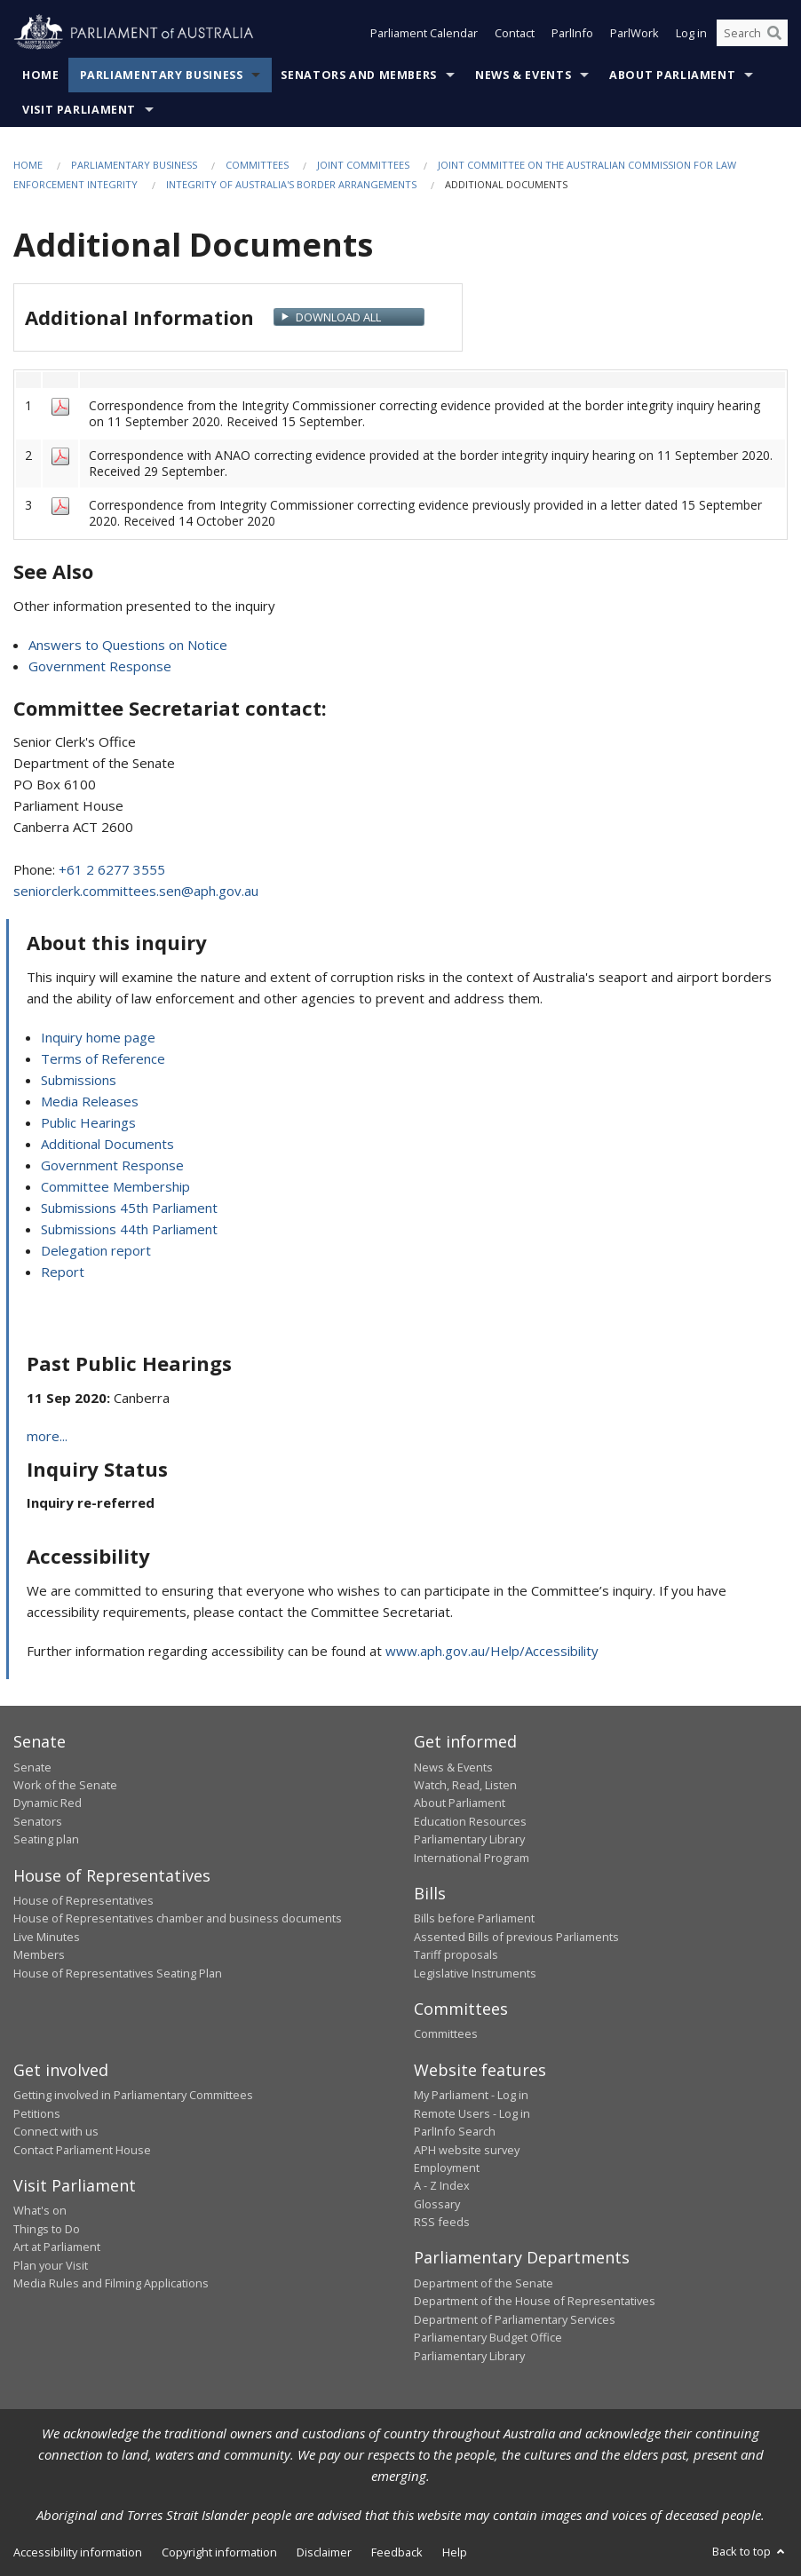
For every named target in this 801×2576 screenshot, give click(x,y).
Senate (32, 1767)
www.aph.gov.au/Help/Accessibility (492, 1651)
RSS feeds (442, 2222)
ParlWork (634, 34)
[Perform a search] (774, 33)
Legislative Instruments (475, 1973)
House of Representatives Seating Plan (117, 1973)
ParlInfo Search (455, 2131)
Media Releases (90, 1101)
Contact (515, 34)
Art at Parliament (56, 2247)
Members (39, 1954)
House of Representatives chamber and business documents (177, 1918)
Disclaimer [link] (324, 2552)
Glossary (437, 2204)
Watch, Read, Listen (465, 1785)
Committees (257, 164)
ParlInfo (572, 34)
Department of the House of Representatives (534, 2301)
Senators (37, 1821)
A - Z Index (442, 2185)
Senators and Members (359, 75)
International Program (471, 1858)
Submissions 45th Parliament (129, 1208)
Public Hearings (88, 1122)
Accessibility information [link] (77, 2552)
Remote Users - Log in (472, 2113)
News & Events (523, 75)
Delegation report (96, 1250)
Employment (447, 2168)
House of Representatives (83, 1900)
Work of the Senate (65, 1785)
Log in (691, 34)
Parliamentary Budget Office (488, 2337)
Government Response (99, 666)
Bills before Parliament (474, 1918)
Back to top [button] (750, 2551)
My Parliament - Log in (471, 2095)
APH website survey (466, 2150)
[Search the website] (752, 33)
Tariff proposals (456, 1954)
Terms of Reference (103, 1058)
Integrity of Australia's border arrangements (291, 184)
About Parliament (672, 75)
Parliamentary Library (469, 1839)
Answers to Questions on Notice (127, 645)
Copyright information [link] (219, 2552)
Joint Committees (363, 164)
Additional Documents (107, 1144)
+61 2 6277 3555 (112, 869)
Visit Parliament (79, 109)
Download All (338, 317)
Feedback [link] (397, 2552)
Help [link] (454, 2552)
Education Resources (470, 1821)
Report (62, 1271)
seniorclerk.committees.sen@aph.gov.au (135, 891)
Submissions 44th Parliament (129, 1229)
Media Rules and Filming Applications (111, 2283)
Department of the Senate (483, 2283)
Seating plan (46, 1839)
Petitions (36, 2113)
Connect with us (56, 2131)
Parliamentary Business (161, 75)
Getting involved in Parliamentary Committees (133, 2095)
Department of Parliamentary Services (514, 2319)
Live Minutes (46, 1937)
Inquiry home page (98, 1037)
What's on (40, 2210)
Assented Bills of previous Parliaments (516, 1937)
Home (40, 75)
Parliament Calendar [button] (424, 34)
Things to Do (46, 2229)
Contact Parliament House (82, 2150)
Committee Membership (115, 1186)
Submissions (78, 1080)
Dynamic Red (47, 1803)
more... (47, 1436)
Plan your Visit (50, 2265)
